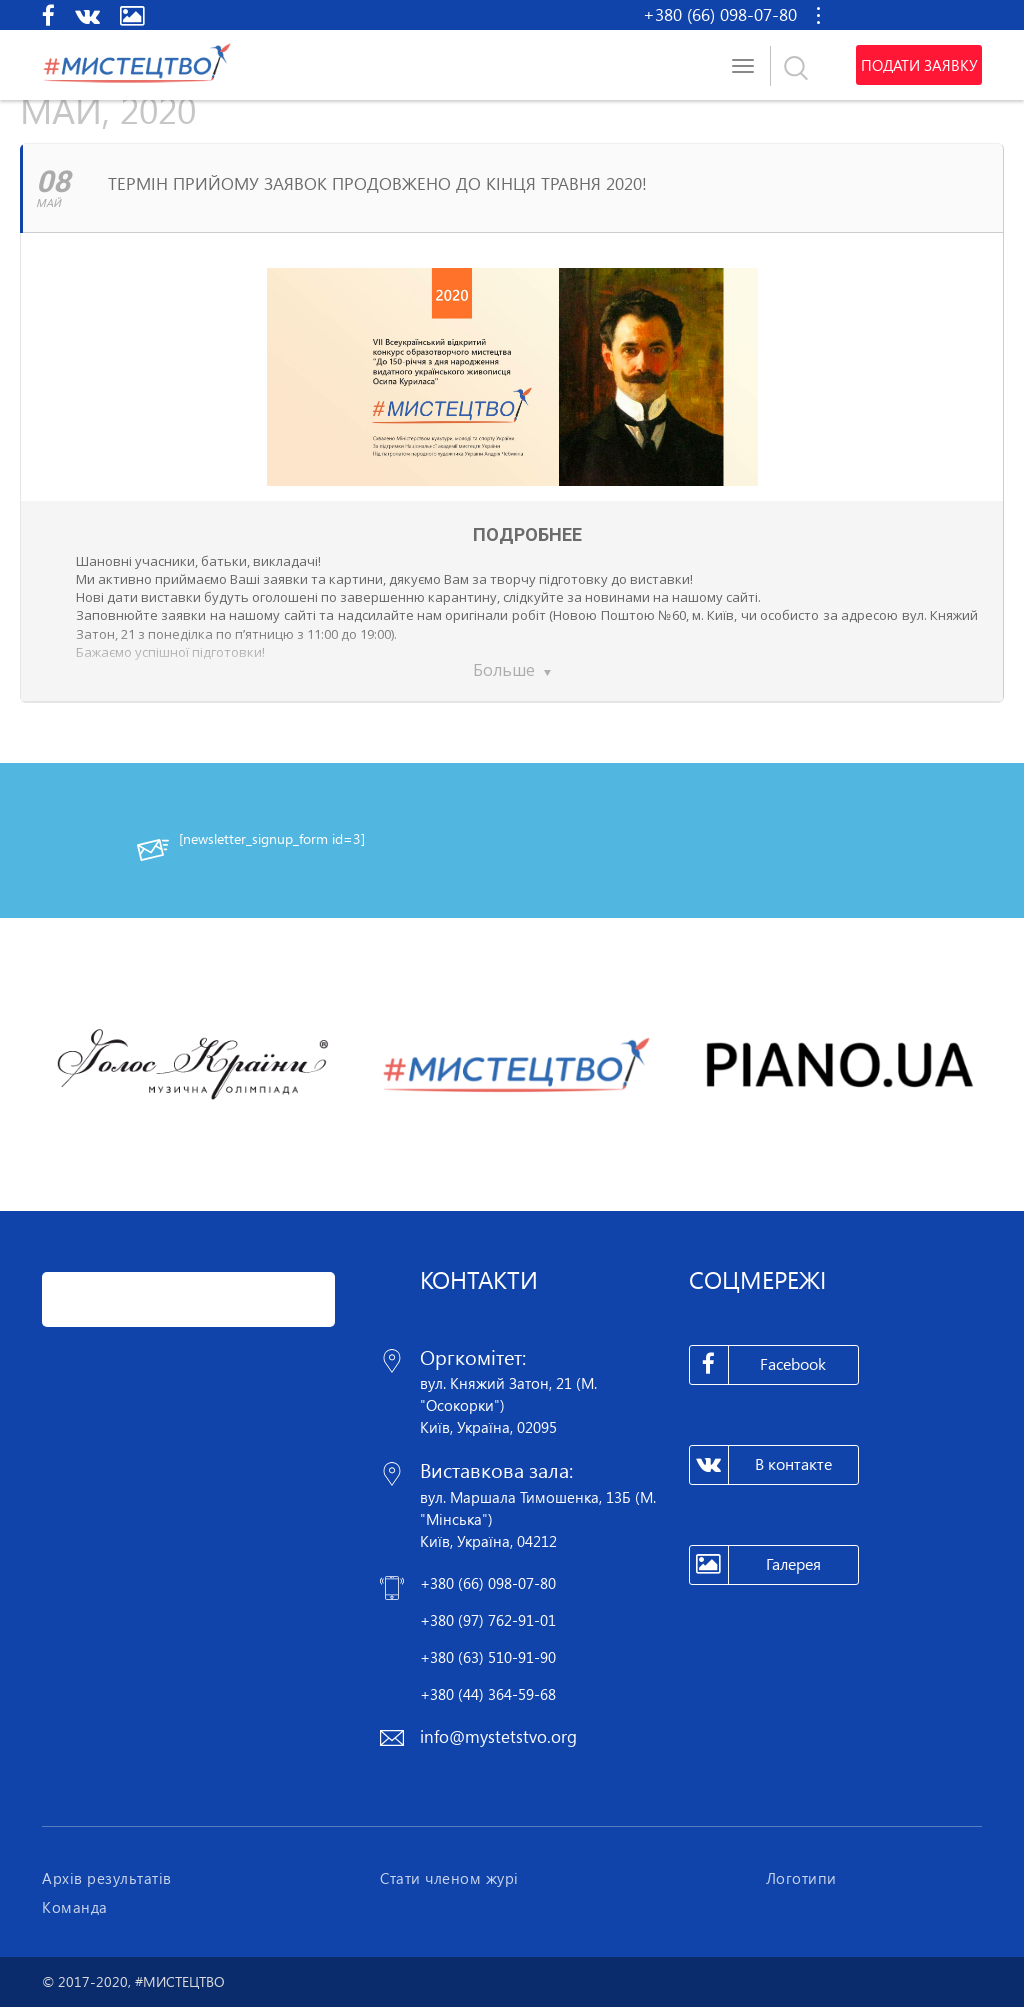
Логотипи (801, 1878)
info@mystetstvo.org (498, 1736)
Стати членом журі (449, 1878)
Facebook (758, 1365)
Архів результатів (107, 1878)
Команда (75, 1907)
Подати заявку (919, 65)
